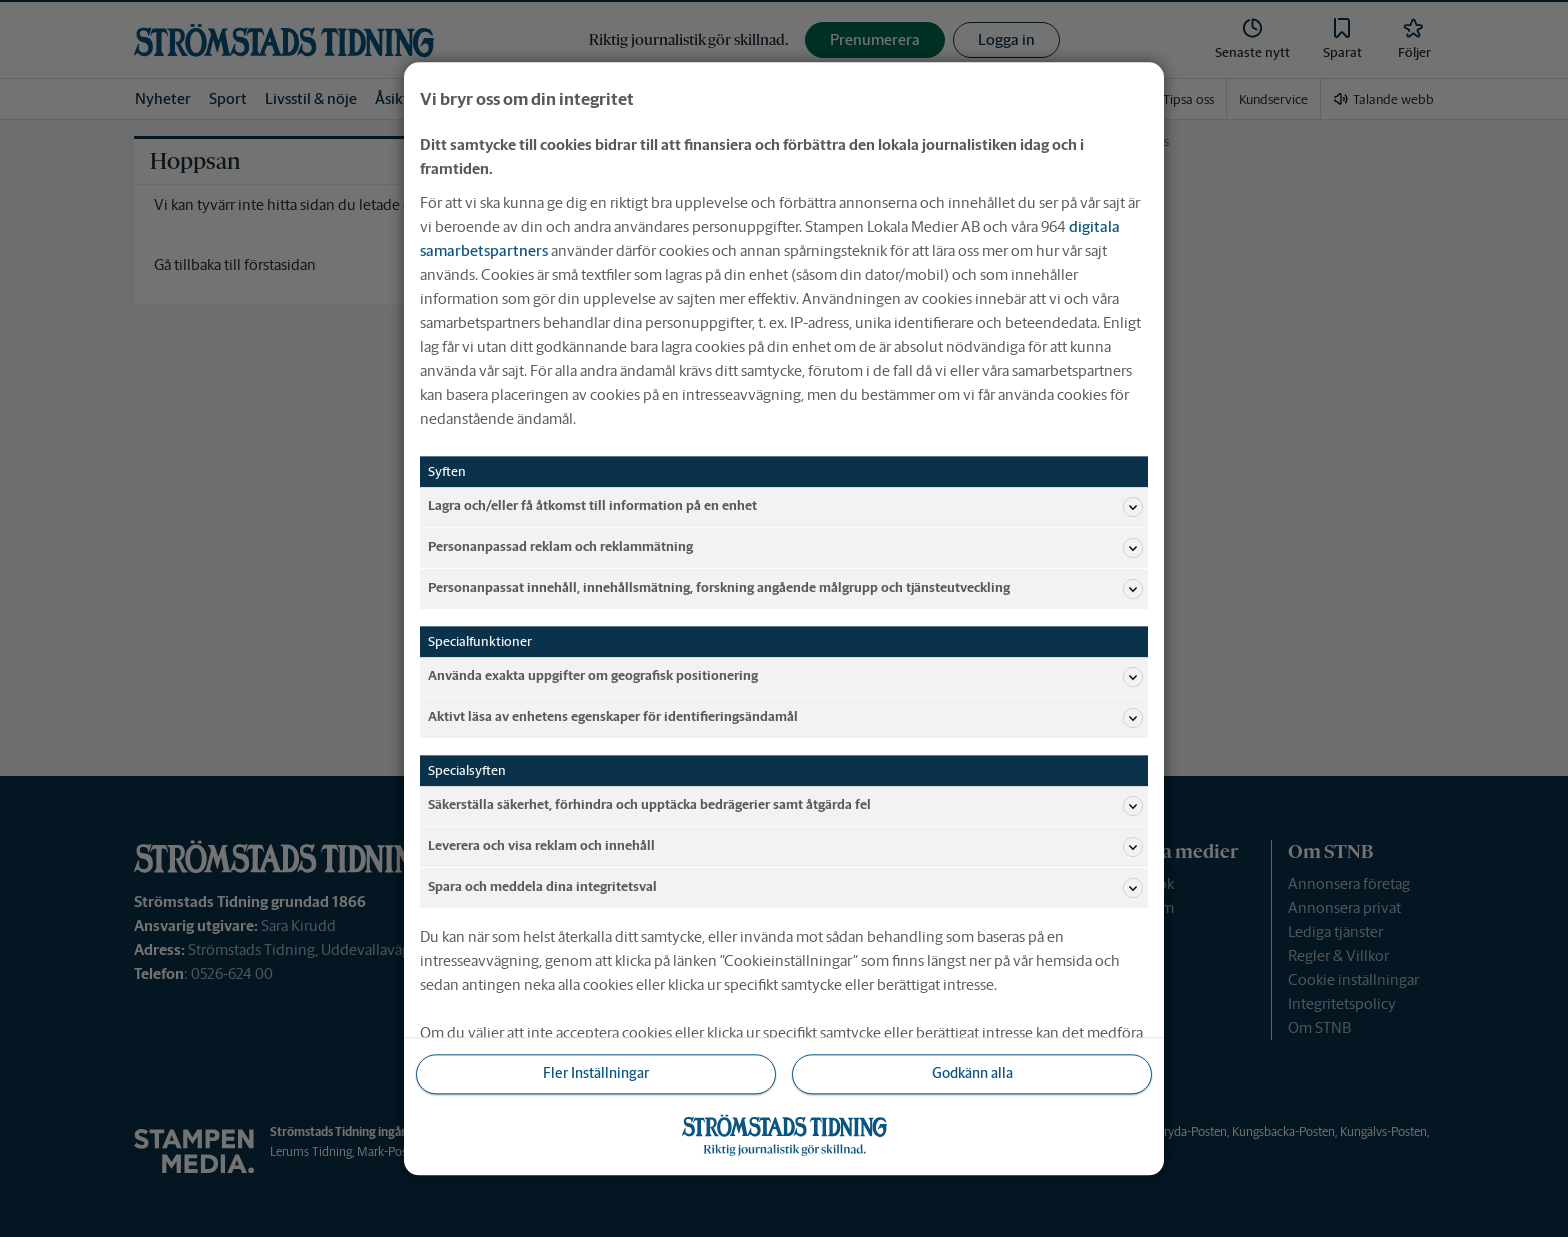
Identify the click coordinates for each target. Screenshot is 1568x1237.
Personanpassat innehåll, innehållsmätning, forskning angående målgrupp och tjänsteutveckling (785, 589)
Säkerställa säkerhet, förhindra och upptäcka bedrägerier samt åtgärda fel (785, 806)
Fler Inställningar (596, 1074)
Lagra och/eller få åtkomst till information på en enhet (785, 507)
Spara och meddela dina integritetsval (785, 888)
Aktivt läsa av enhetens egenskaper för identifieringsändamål (785, 718)
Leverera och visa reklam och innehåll (785, 847)
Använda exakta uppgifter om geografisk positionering (785, 677)
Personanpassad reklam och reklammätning (785, 548)
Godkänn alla (972, 1074)
